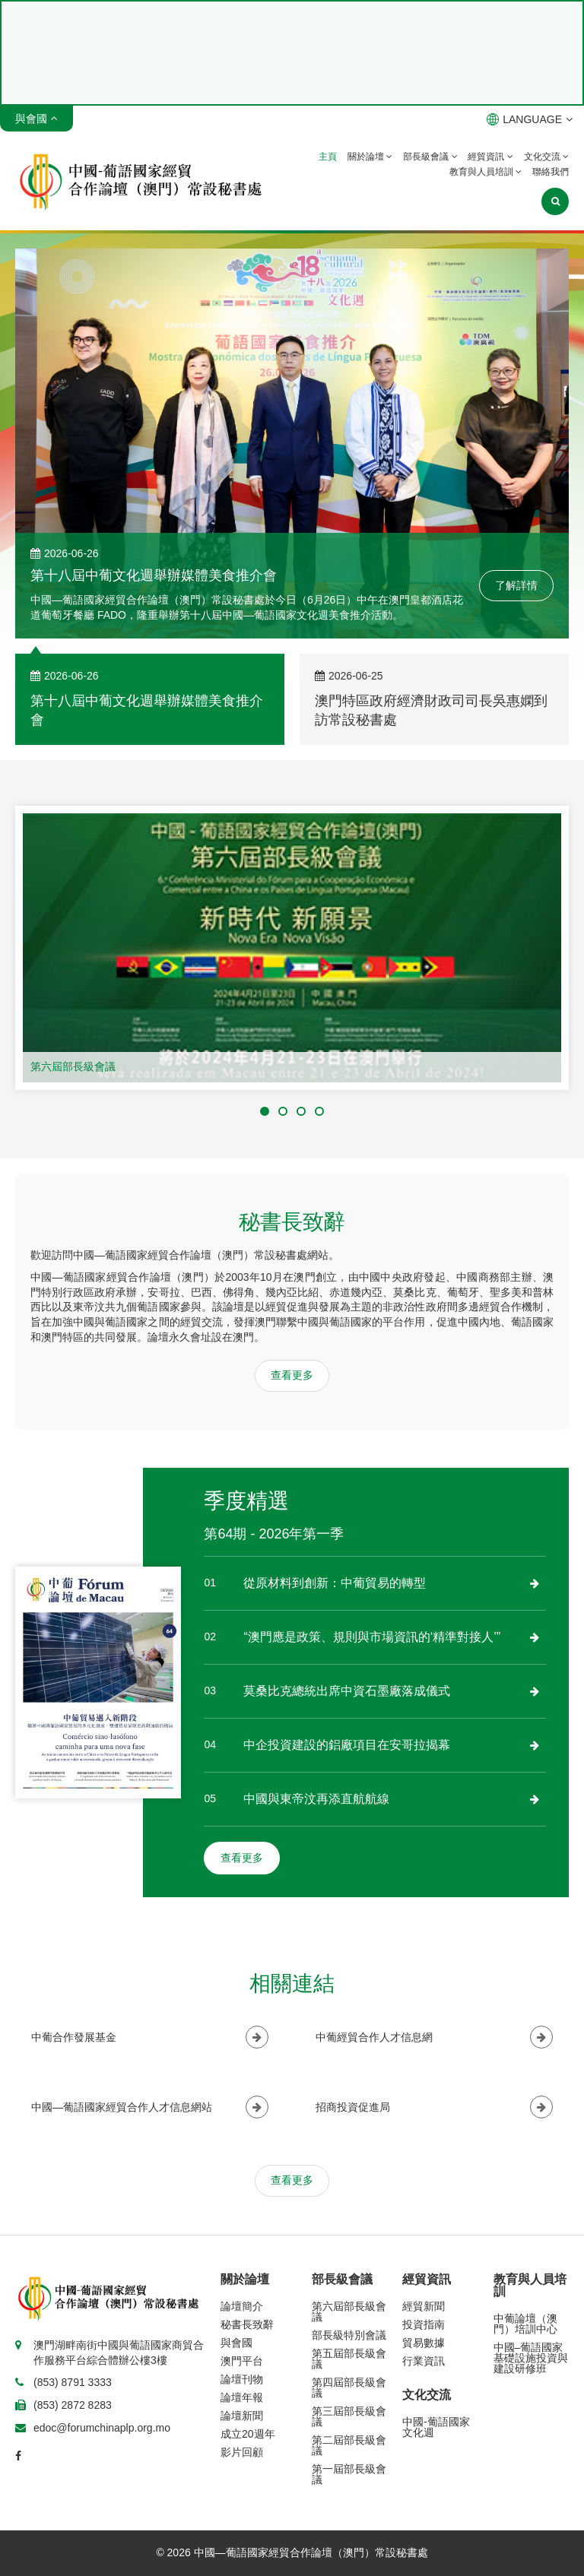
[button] (264, 1111)
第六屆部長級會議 (73, 1066)
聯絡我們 (550, 171)
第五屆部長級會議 (349, 2358)
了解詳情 (516, 585)
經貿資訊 (490, 156)
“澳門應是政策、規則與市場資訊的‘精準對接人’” (371, 1636)
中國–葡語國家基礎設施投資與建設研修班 (531, 2358)
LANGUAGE (530, 119)
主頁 (328, 156)
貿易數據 (423, 2343)
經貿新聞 (423, 2306)
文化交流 (546, 156)
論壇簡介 (242, 2306)
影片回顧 (242, 2452)
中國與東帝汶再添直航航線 (316, 1798)
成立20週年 (248, 2434)
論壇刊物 (242, 2379)
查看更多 (292, 1375)
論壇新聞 (242, 2416)
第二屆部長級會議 (349, 2445)
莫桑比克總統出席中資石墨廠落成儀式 (346, 1690)
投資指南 (423, 2324)
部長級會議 (430, 156)
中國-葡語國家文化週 (436, 2427)
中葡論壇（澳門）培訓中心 (525, 2323)
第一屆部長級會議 (349, 2474)
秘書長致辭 (247, 2324)
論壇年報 (242, 2397)
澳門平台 (242, 2361)
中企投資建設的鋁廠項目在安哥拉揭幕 (346, 1744)
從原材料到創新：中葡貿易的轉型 (334, 1582)
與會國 (236, 2343)
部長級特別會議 (349, 2335)
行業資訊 (423, 2361)
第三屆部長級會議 (349, 2416)
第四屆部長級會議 (349, 2387)
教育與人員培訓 (485, 171)
